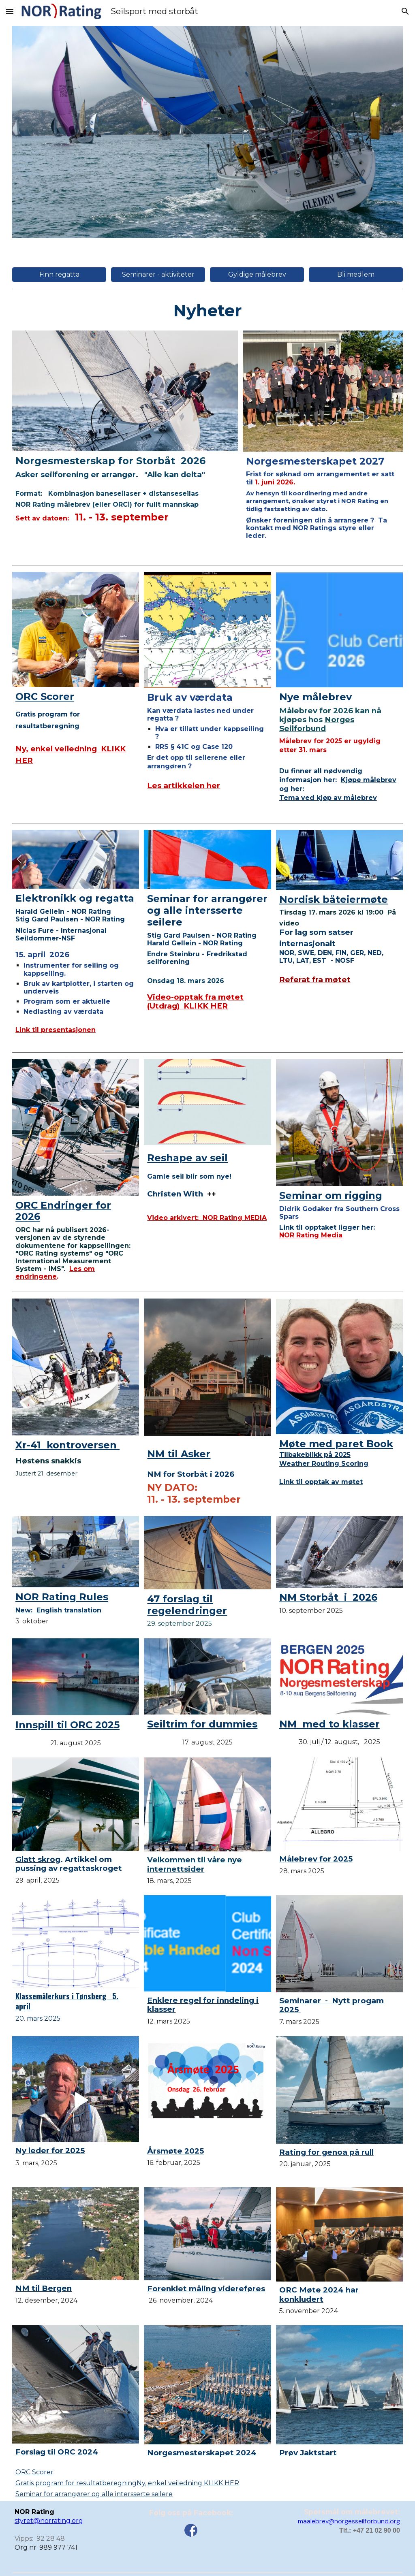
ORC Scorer (34, 2472)
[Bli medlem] (355, 274)
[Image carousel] (207, 132)
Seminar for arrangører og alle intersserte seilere (94, 2494)
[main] (207, 310)
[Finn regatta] (59, 274)
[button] (9, 11)
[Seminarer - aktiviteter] (158, 274)
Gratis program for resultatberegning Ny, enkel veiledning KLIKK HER (127, 2483)
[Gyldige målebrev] (257, 274)
